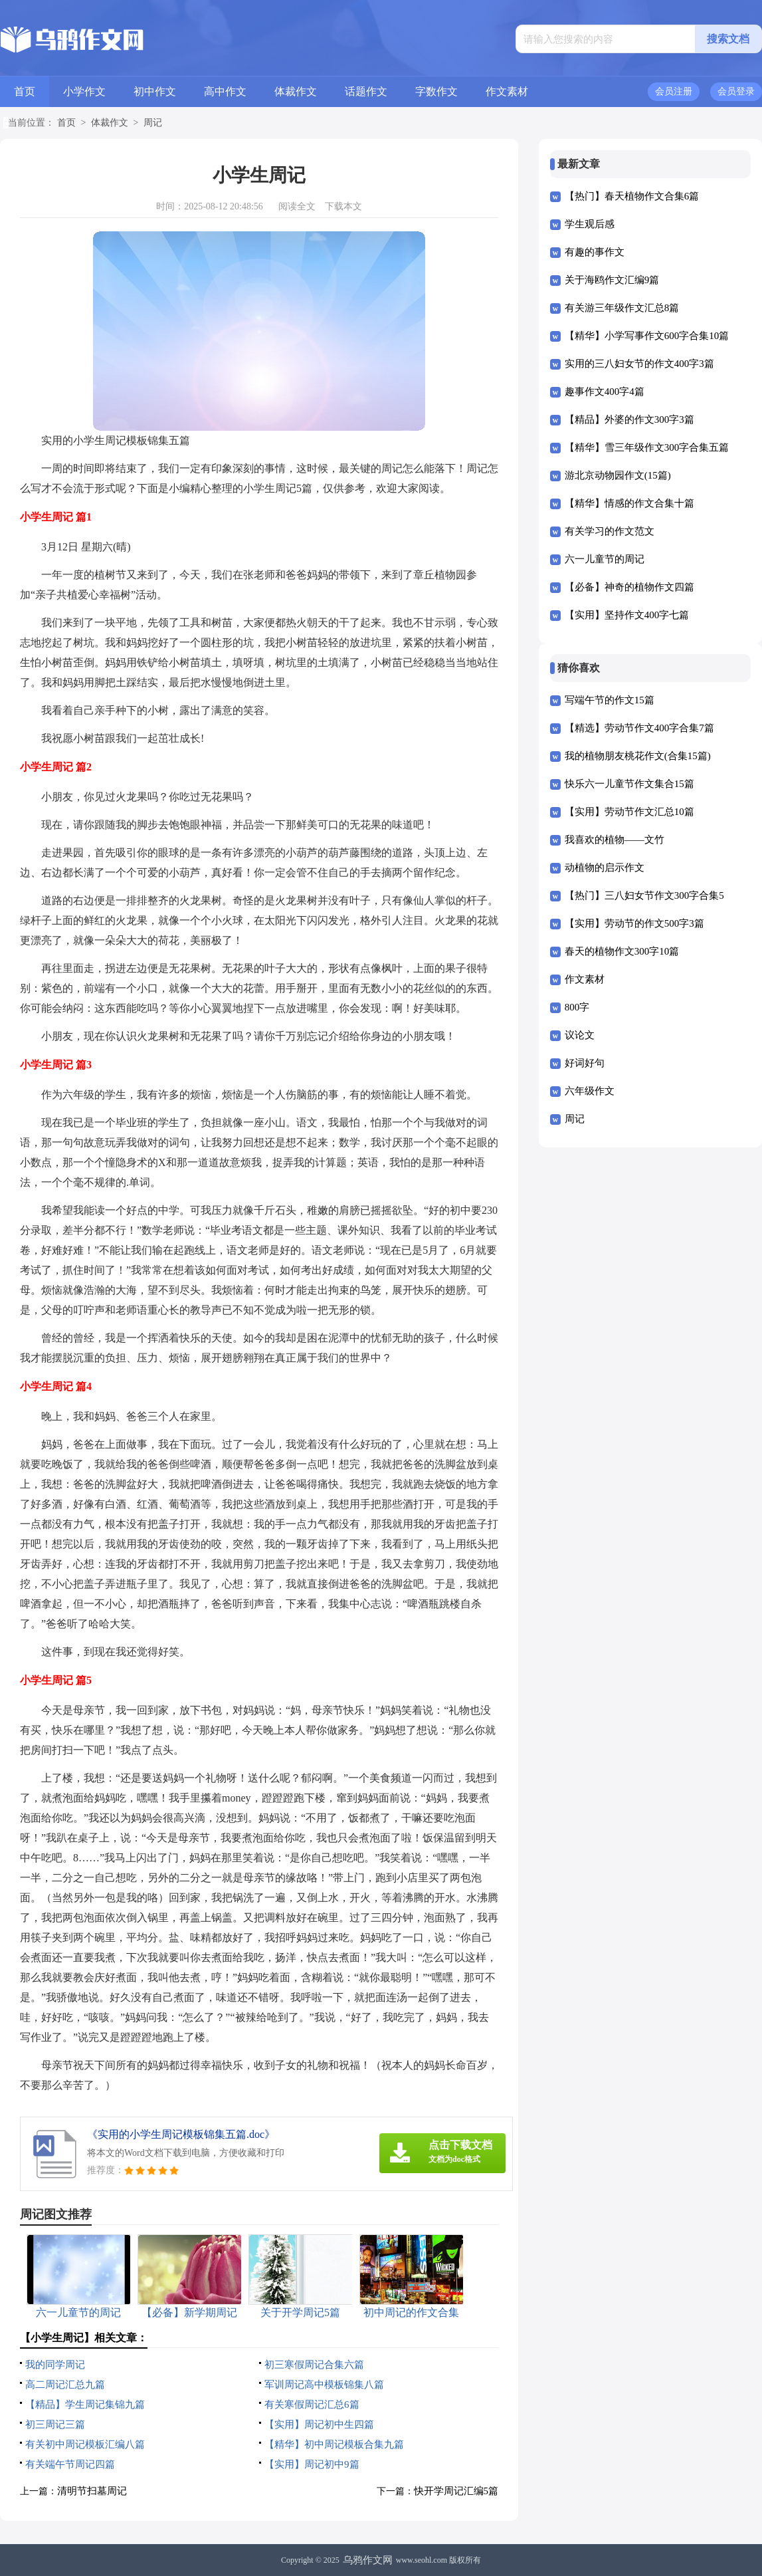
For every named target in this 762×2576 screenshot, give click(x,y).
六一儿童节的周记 (604, 559)
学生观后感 (590, 224)
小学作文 (84, 91)
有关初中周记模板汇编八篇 (85, 2444)
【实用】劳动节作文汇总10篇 (629, 811)
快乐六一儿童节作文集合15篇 (629, 783)
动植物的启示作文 (604, 867)
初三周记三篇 (55, 2424)
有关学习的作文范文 (609, 531)
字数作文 (436, 91)
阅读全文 (297, 206)
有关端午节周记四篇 (70, 2464)
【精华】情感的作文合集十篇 (629, 503)
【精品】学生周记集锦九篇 (85, 2404)
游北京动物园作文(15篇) (618, 475)
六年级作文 (590, 1091)
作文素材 (507, 91)
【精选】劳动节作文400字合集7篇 (639, 728)
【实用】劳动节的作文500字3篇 (634, 923)
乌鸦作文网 (368, 2560)
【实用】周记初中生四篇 (319, 2424)
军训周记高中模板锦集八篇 (324, 2384)
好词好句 (585, 1063)
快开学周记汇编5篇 (456, 2491)
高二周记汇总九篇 (65, 2384)
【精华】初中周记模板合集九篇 (334, 2444)
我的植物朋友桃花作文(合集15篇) (638, 756)
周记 (152, 123)
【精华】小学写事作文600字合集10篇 (647, 335)
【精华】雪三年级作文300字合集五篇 (647, 447)
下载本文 (343, 206)
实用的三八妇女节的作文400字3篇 (639, 363)
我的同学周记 (55, 2364)
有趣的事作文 (594, 252)
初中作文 (155, 91)
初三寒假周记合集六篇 (314, 2364)
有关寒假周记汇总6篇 (311, 2404)
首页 (24, 91)
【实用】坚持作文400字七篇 (627, 615)
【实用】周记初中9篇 (311, 2464)
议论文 (580, 1035)
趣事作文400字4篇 (604, 391)
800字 (577, 1007)
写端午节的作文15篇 (609, 700)
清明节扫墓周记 (92, 2491)
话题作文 (366, 91)
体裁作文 (295, 91)
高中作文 (225, 91)
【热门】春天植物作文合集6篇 (632, 196)
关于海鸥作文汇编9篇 (612, 280)
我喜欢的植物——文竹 (614, 839)
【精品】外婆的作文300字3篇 (629, 419)
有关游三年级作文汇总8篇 (622, 307)
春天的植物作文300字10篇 (622, 951)
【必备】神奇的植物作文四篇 (629, 587)
